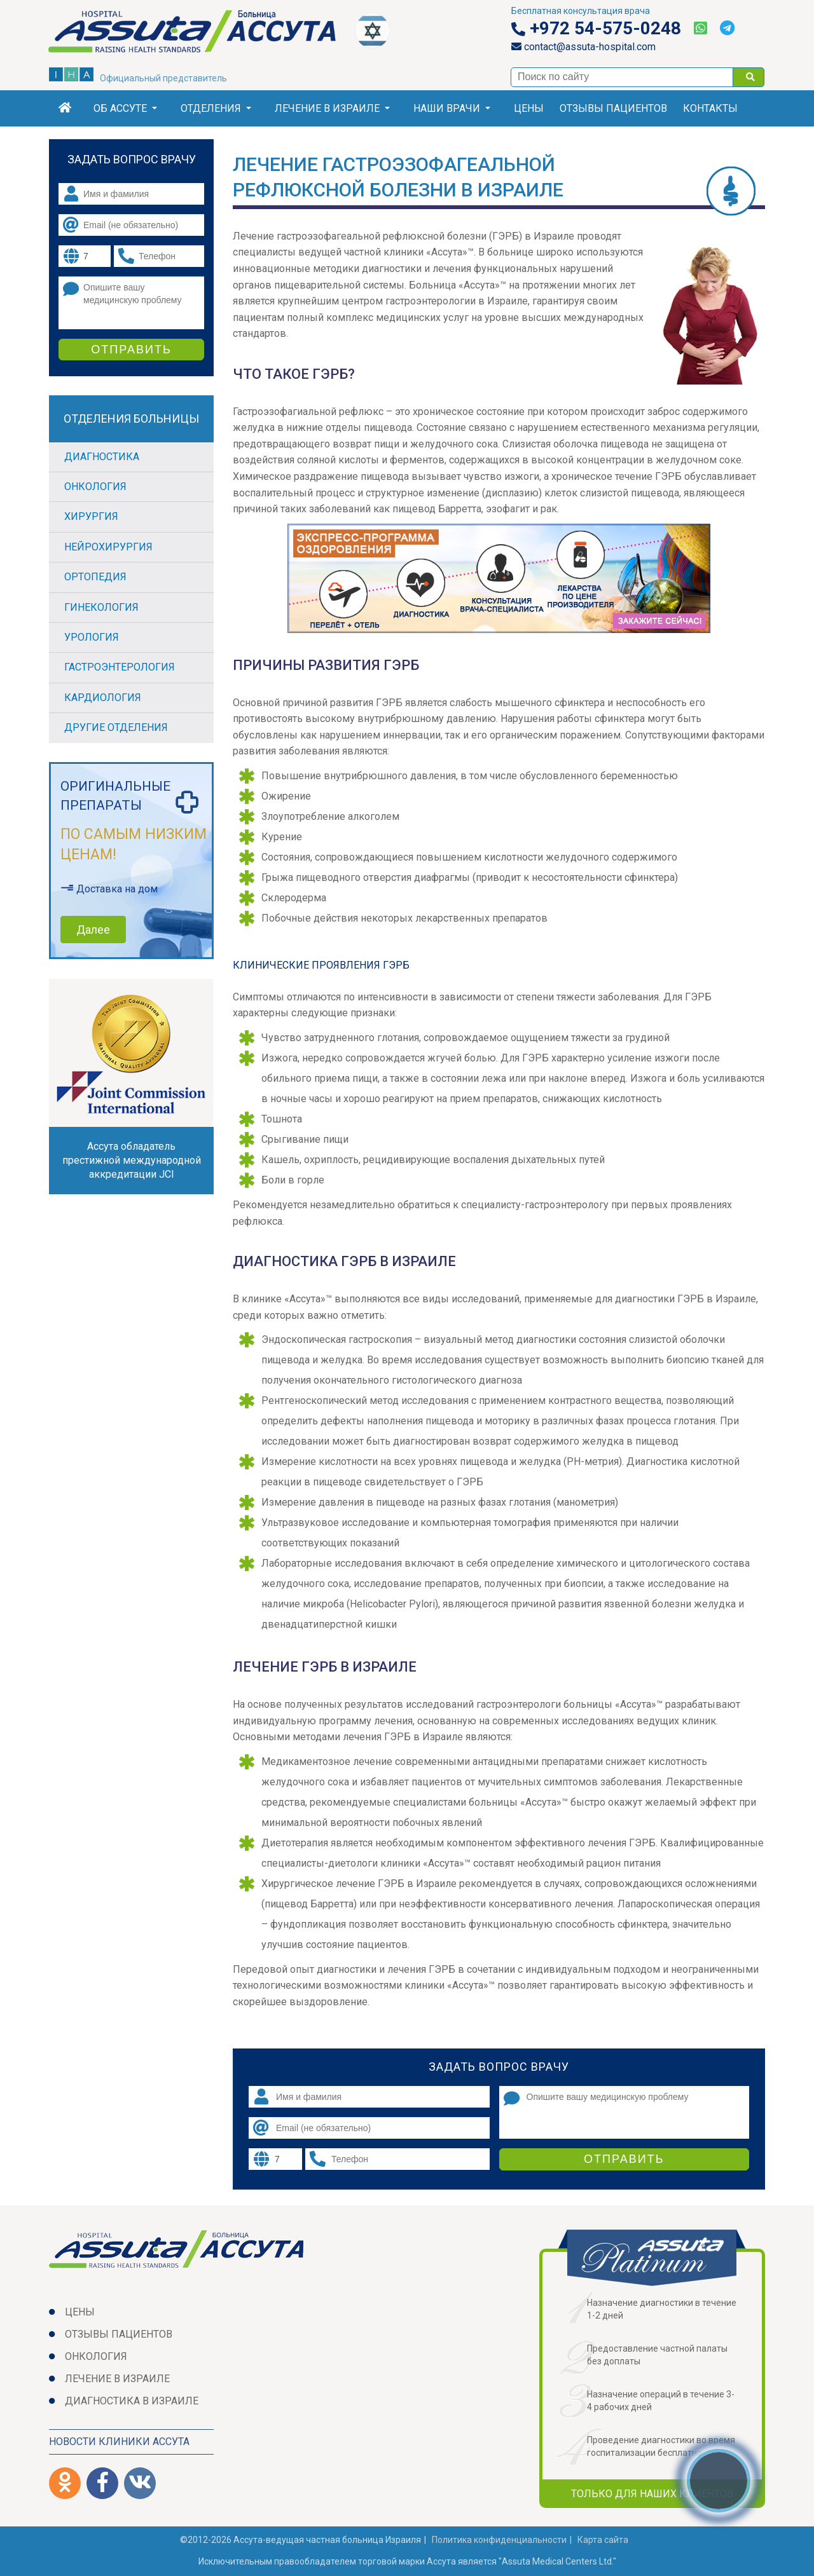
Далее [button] (93, 929)
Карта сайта (602, 2540)
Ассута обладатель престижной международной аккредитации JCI (131, 1160)
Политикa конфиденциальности (499, 2540)
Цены (529, 108)
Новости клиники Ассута (119, 2442)
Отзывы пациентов (613, 108)
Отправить (624, 2159)
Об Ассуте (125, 108)
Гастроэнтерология (119, 667)
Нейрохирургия (108, 547)
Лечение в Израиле (332, 108)
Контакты (710, 108)
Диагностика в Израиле (131, 2401)
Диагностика (101, 457)
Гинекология (101, 607)
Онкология (95, 486)
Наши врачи (451, 108)
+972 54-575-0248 (596, 28)
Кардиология (102, 698)
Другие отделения (116, 727)
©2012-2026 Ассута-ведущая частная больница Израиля (300, 2540)
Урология (91, 637)
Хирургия (91, 516)
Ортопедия (95, 577)
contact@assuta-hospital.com (583, 47)
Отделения (216, 108)
